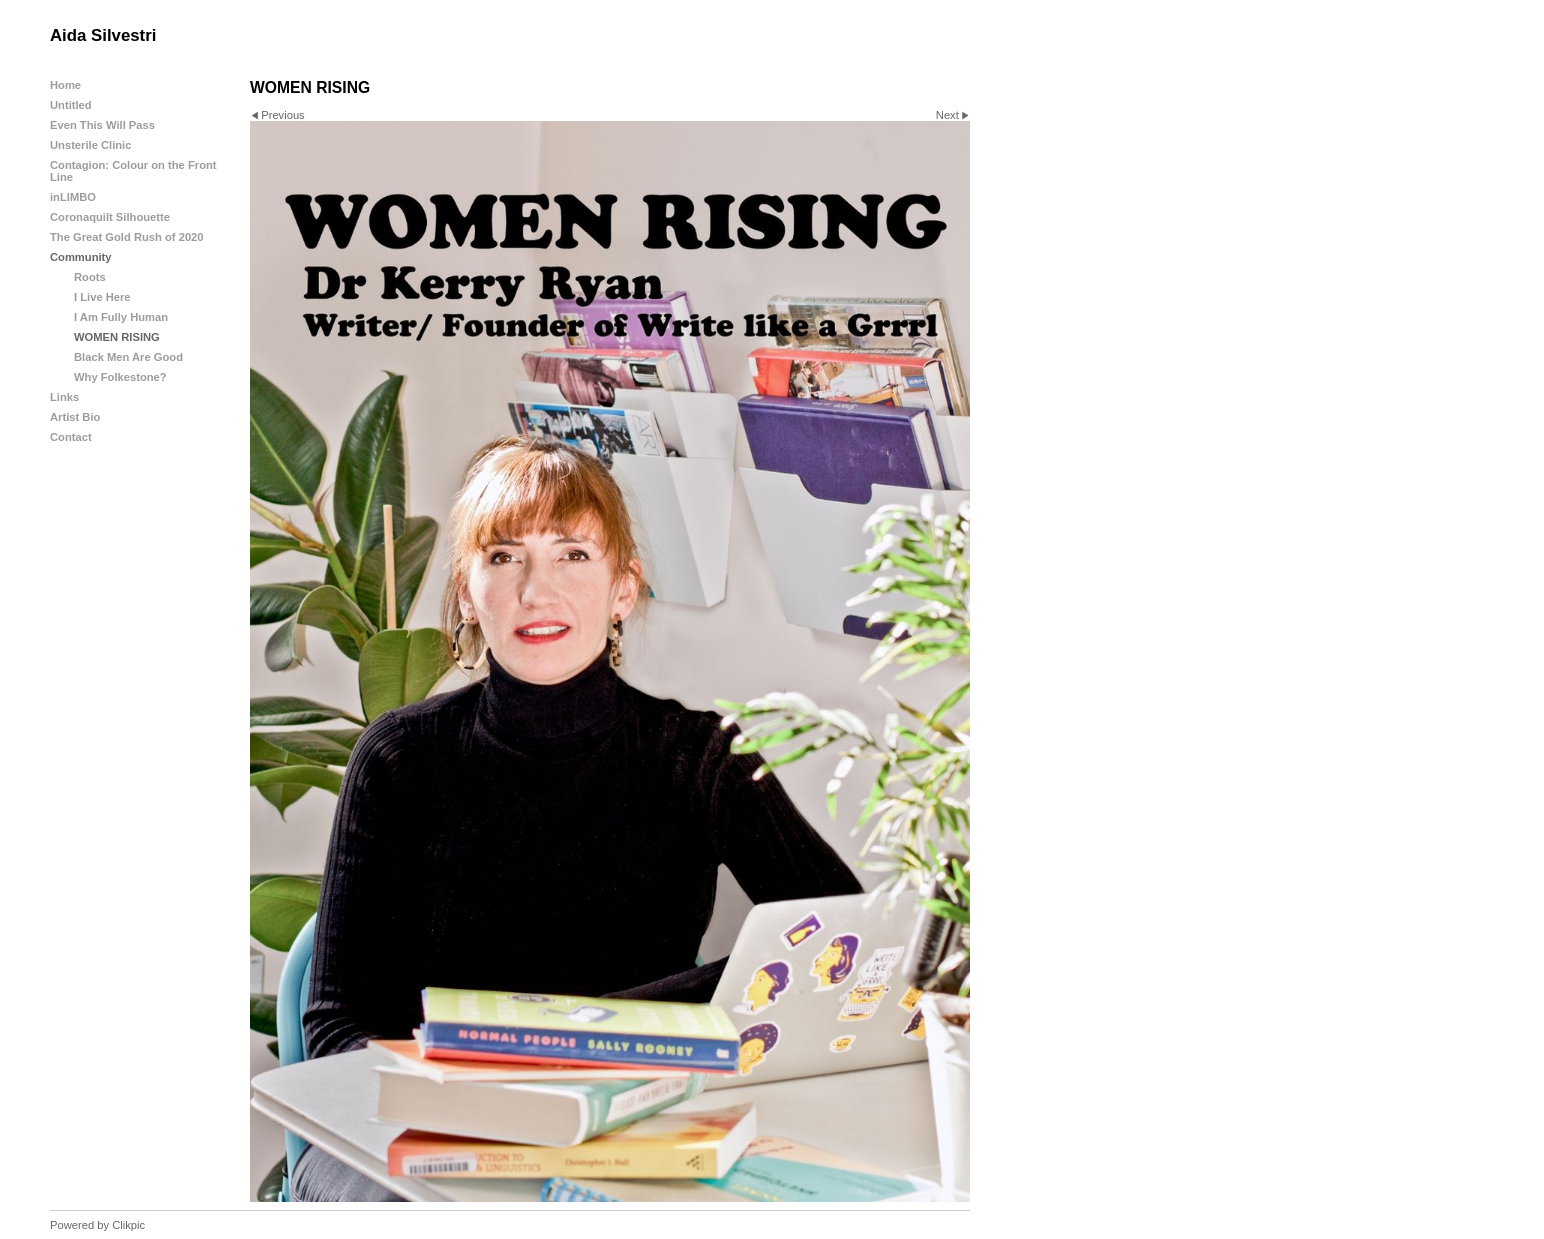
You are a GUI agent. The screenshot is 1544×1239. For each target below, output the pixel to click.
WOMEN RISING (117, 337)
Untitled (71, 105)
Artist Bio (75, 417)
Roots (90, 277)
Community (81, 257)
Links (64, 397)
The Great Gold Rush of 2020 (127, 237)
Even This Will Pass (102, 125)
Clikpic (128, 1225)
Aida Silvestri (103, 35)
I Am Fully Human (121, 317)
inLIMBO (73, 197)
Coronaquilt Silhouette (110, 217)
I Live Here (102, 297)
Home (65, 85)
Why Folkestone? (120, 377)
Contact (71, 437)
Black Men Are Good (128, 357)
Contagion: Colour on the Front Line (133, 171)
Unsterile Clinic (90, 145)
